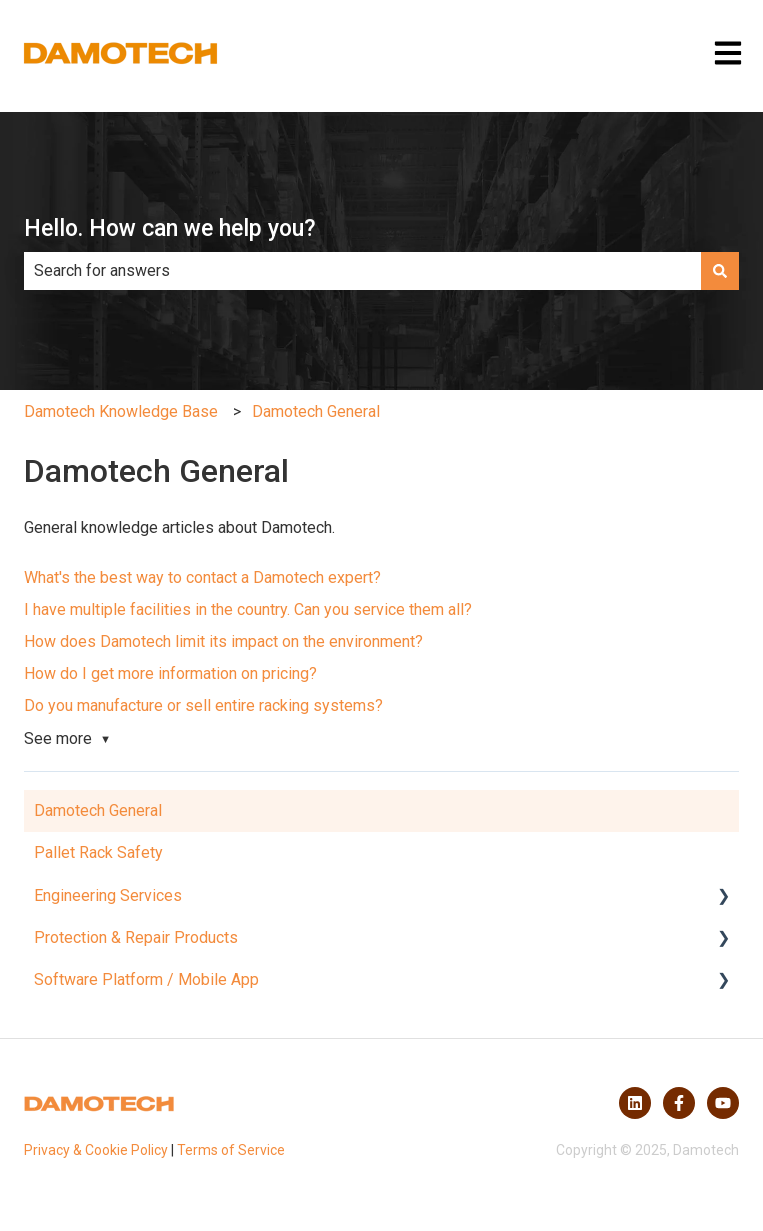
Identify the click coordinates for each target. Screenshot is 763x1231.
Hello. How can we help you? (170, 228)
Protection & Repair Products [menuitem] (136, 937)
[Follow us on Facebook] (679, 1103)
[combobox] (362, 271)
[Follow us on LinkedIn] (635, 1103)
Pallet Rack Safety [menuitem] (98, 852)
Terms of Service (231, 1150)
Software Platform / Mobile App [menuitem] (146, 979)
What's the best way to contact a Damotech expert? (202, 577)
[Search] (720, 271)
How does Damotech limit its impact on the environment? (223, 641)
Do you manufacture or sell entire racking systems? (203, 705)
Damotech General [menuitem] (98, 810)
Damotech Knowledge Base (121, 411)
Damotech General (316, 411)
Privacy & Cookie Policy (96, 1150)
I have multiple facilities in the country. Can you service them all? (248, 609)
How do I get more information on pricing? (170, 673)
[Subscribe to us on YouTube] (723, 1103)
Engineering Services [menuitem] (108, 895)
